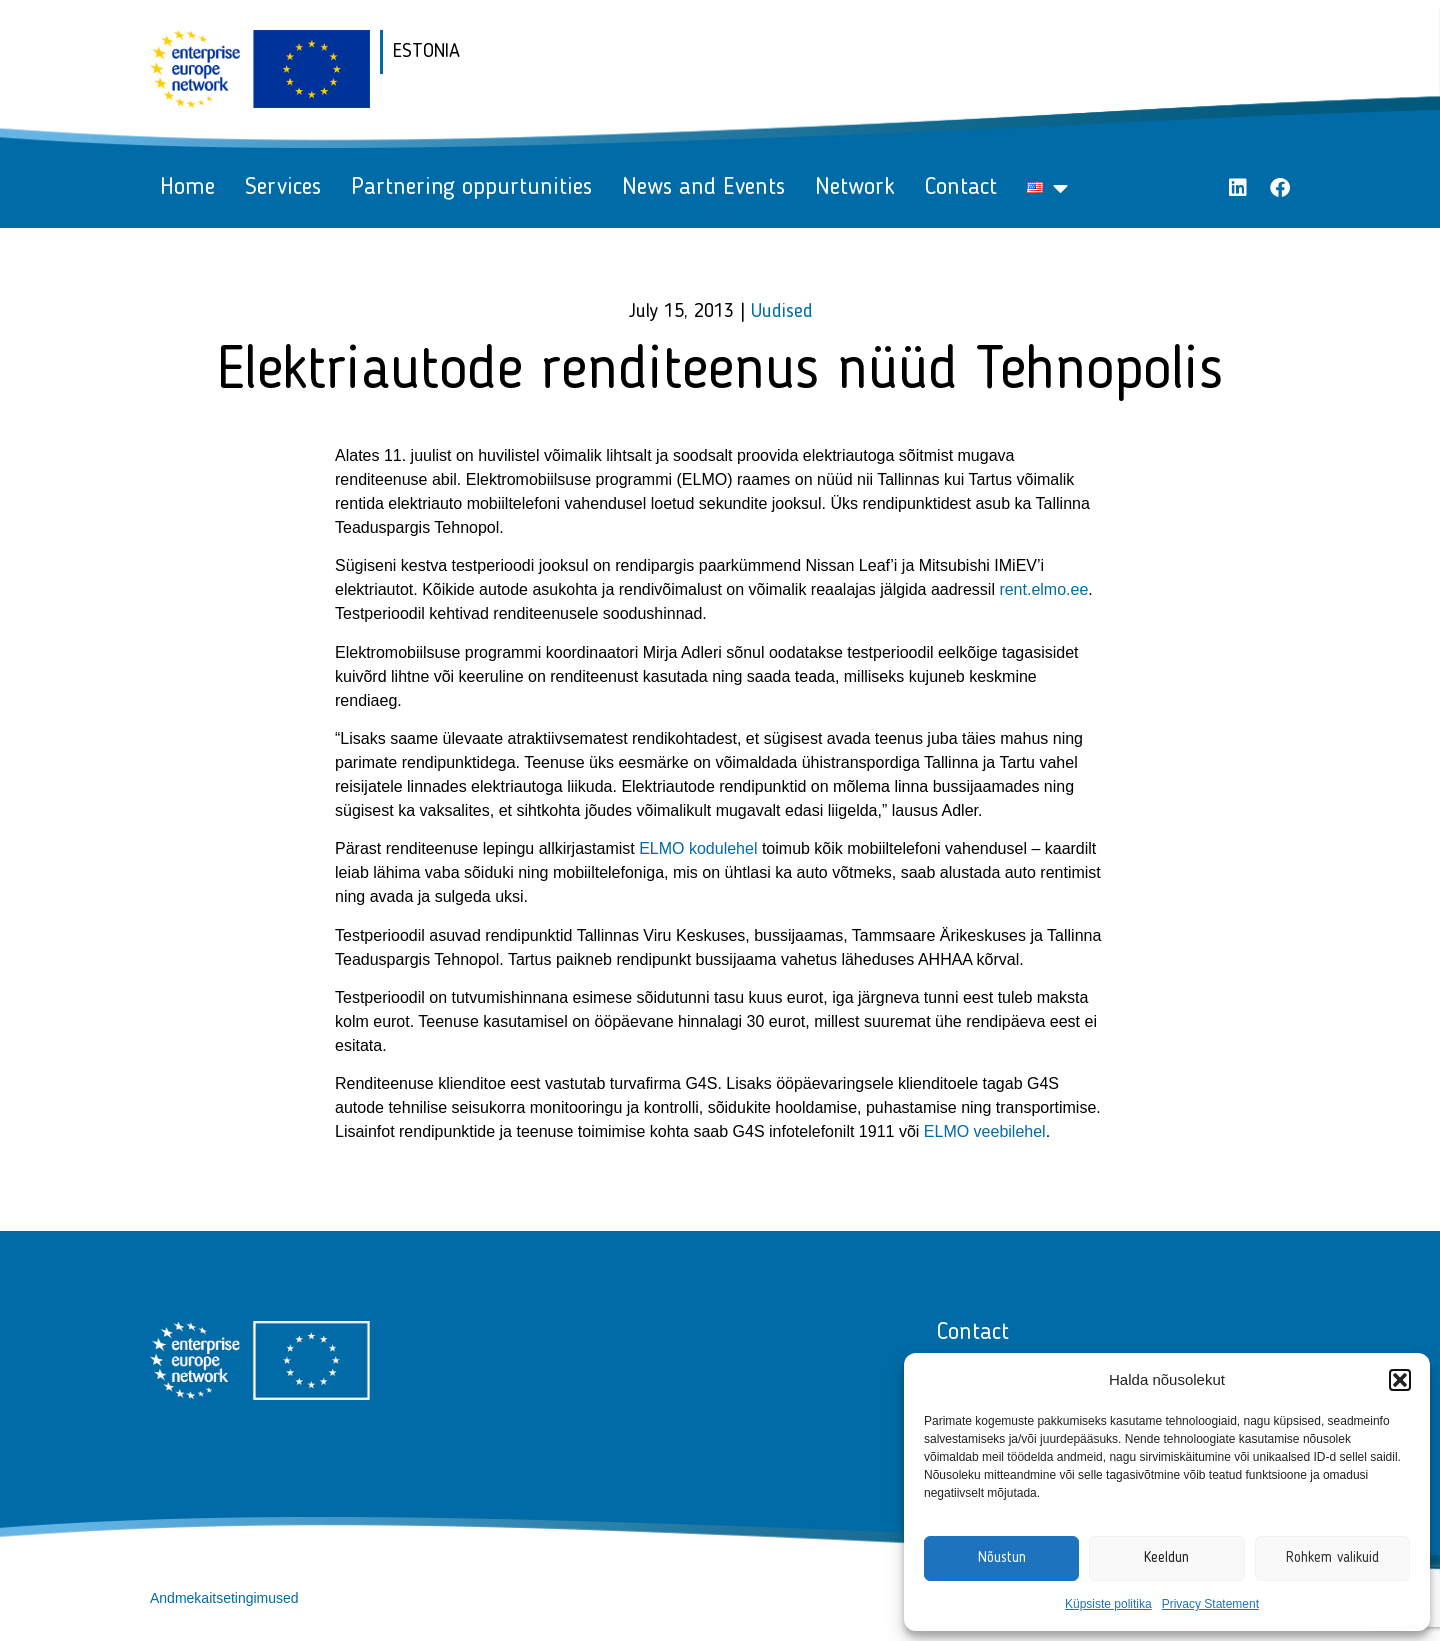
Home (187, 188)
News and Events (703, 188)
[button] (1400, 1380)
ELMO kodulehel (698, 848)
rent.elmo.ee (1043, 589)
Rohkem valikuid (1332, 1558)
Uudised (782, 312)
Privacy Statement (1210, 1604)
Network (855, 188)
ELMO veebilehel (985, 1131)
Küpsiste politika (1108, 1604)
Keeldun (1166, 1558)
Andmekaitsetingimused (224, 1598)
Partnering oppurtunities (471, 188)
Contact (961, 188)
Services (283, 188)
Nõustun (1002, 1558)
